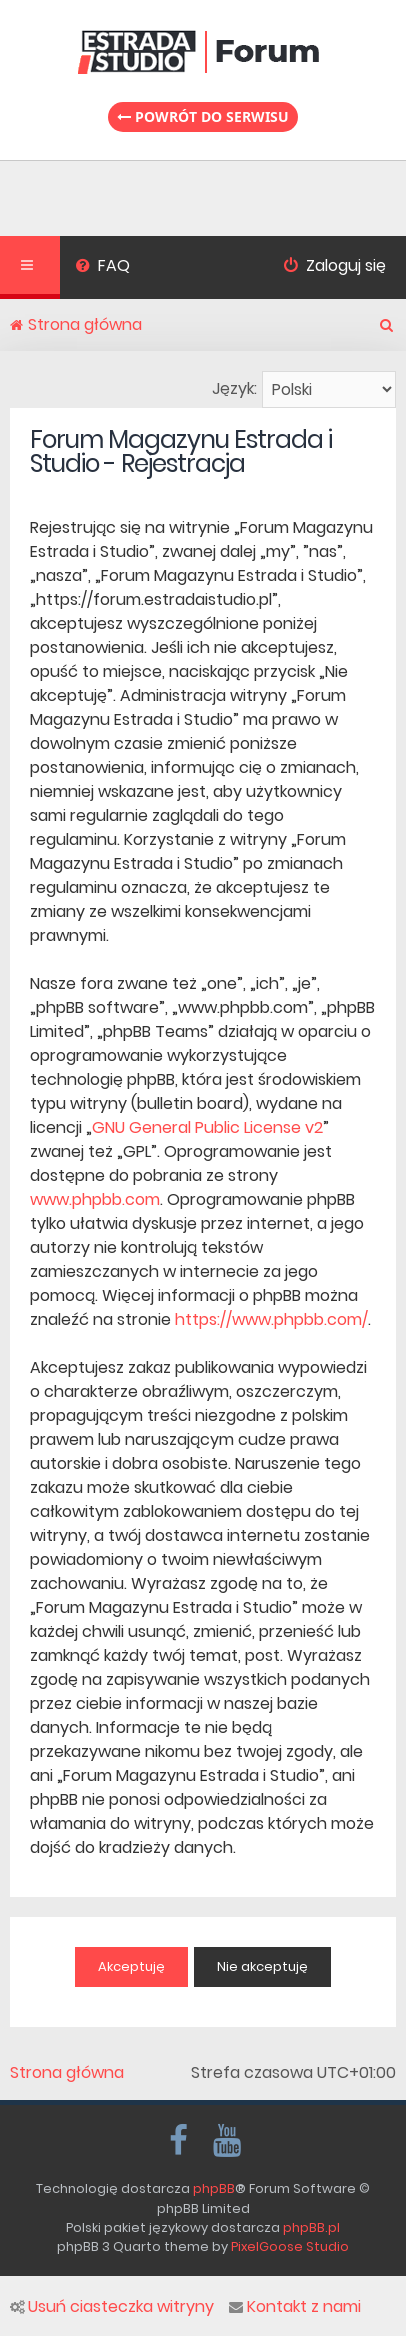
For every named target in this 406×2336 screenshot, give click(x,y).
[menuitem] (102, 268)
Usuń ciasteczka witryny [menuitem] (112, 2307)
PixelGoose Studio (290, 2246)
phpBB (214, 2188)
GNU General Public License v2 (207, 1127)
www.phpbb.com (95, 1199)
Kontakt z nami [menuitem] (295, 2307)
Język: (234, 388)
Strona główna (67, 2073)
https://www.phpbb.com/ (271, 1319)
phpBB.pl (311, 2227)
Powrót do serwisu (203, 116)
